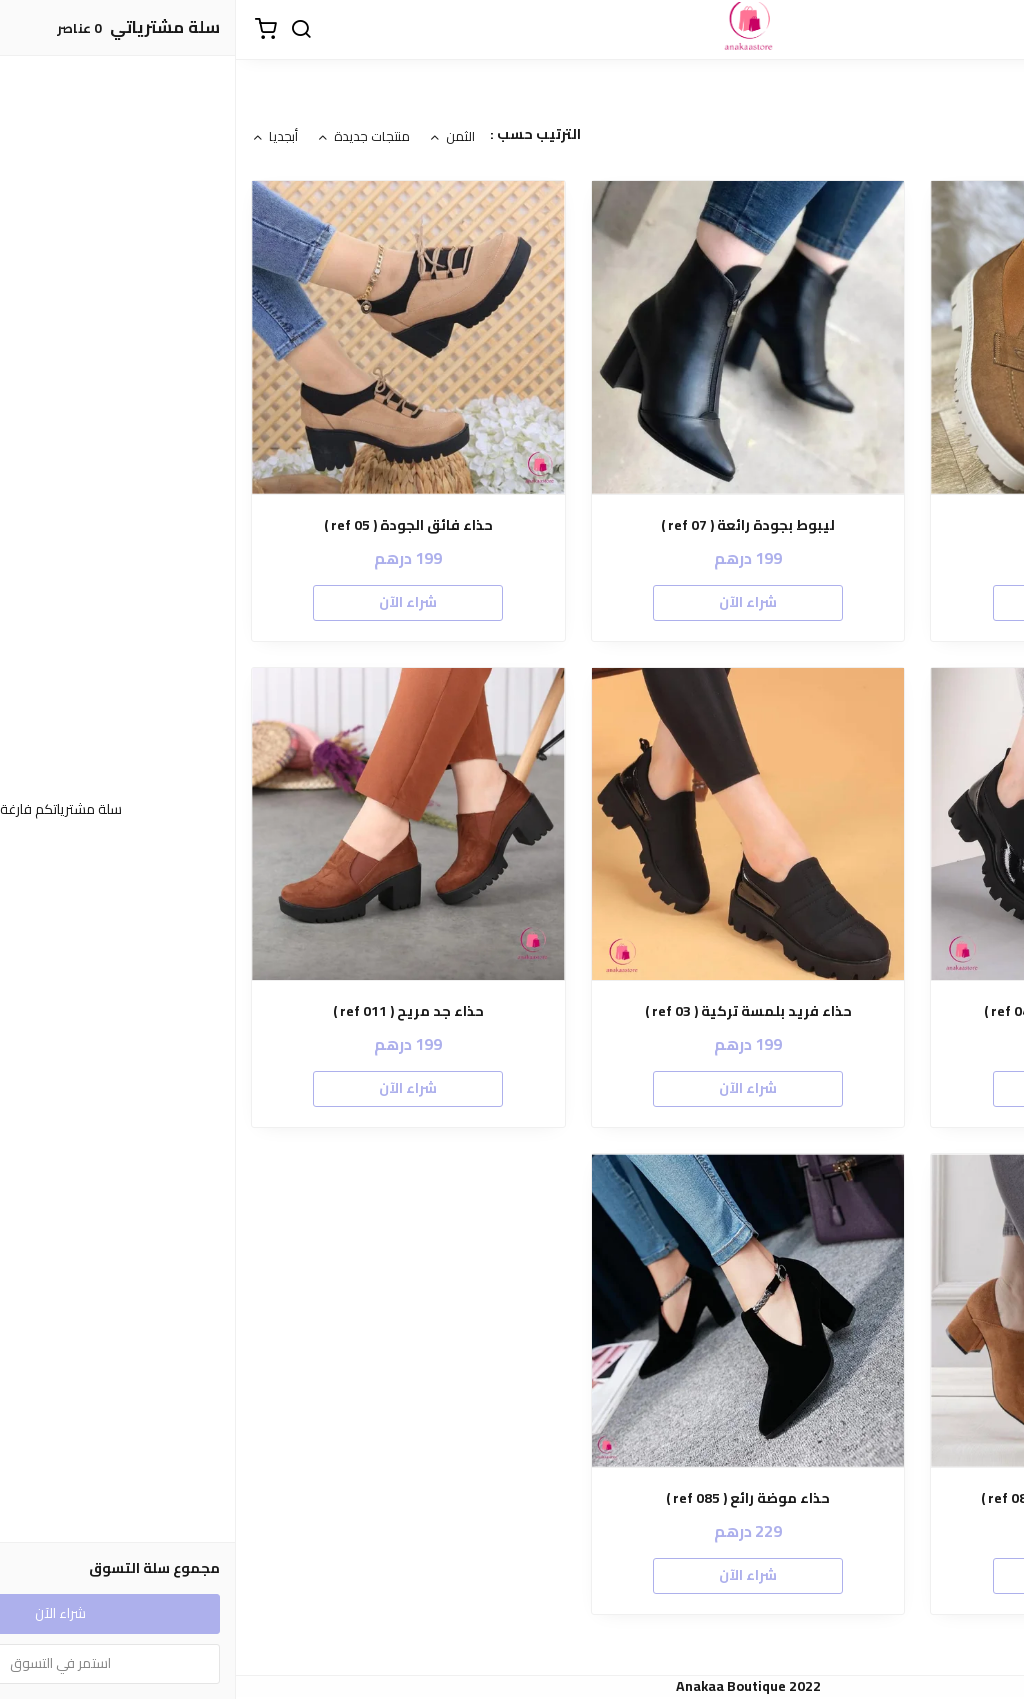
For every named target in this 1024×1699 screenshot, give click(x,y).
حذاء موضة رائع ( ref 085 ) (512, 1498)
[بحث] (65, 30)
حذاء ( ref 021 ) (852, 525)
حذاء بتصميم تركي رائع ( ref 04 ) (851, 1011)
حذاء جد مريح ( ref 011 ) (172, 1011)
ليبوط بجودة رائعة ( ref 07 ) (512, 525)
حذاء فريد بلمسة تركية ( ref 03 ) (512, 1011)
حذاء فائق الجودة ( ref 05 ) (172, 525)
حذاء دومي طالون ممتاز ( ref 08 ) (851, 1498)
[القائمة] (994, 30)
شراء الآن (852, 602)
